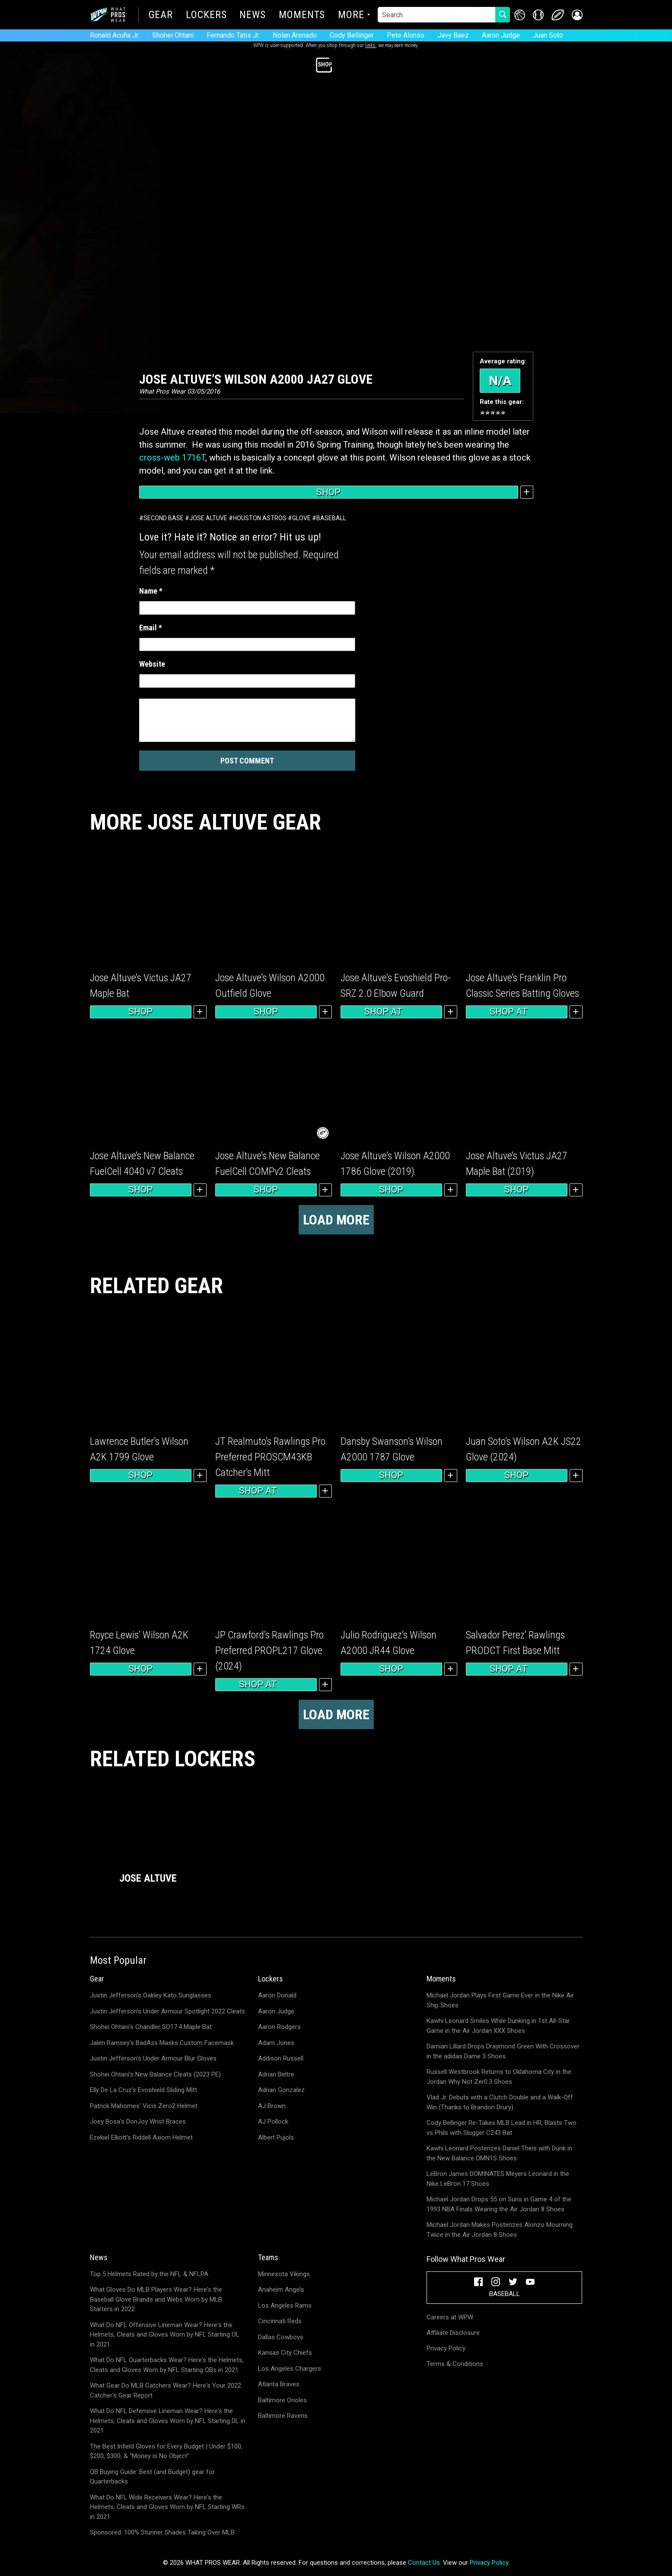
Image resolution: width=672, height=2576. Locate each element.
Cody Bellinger (352, 35)
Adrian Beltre (276, 2074)
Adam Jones (276, 2043)
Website (152, 663)
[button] (577, 15)
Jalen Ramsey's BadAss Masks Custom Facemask (162, 2043)
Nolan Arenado (295, 35)
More (351, 15)
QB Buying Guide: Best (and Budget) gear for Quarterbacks (152, 2477)
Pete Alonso (405, 35)
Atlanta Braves (278, 2384)
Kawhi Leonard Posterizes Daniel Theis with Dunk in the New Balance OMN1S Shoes (499, 2153)
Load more (336, 1220)
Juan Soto (548, 35)
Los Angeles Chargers (289, 2368)
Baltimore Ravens (283, 2416)
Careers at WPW (450, 2317)
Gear (161, 15)
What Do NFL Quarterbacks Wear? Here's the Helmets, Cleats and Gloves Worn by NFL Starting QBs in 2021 (167, 2365)
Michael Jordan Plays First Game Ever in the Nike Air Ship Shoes (500, 2000)
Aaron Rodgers (279, 2027)
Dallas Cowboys (280, 2337)
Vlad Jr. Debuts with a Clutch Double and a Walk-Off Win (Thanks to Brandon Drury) (500, 2102)
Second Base (163, 518)
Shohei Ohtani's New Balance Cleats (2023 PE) (155, 2074)
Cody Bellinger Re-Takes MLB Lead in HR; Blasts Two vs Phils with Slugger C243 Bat (501, 2128)
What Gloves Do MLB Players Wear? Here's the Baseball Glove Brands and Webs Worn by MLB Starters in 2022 (156, 2299)
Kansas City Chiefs (285, 2353)
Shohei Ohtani (173, 35)
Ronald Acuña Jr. (114, 35)
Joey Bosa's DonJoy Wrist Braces (138, 2121)
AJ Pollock (273, 2121)
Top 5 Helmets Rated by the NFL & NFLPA (149, 2274)
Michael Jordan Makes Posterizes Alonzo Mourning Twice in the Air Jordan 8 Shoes (500, 2230)
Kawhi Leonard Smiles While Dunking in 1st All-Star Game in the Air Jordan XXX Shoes (498, 2026)
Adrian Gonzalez (281, 2090)
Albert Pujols (276, 2137)
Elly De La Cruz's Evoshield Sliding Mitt (143, 2090)
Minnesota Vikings (284, 2274)
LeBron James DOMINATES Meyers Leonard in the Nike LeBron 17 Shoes (498, 2179)
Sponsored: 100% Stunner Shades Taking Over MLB (162, 2532)
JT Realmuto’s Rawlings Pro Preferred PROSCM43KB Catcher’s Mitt (270, 1457)
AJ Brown (272, 2106)
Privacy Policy (446, 2348)
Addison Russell (280, 2058)
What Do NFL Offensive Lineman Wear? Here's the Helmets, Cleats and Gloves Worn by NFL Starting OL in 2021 (164, 2334)
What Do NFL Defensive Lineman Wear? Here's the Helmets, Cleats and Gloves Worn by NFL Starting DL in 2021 (167, 2420)
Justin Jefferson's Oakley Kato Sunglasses (150, 1995)
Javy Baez (453, 35)
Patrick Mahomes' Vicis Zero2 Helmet (143, 2106)
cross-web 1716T (172, 457)
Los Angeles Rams (285, 2305)
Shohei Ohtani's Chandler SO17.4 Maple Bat (151, 2027)
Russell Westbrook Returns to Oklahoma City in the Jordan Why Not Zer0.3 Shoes (499, 2077)
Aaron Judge (501, 35)
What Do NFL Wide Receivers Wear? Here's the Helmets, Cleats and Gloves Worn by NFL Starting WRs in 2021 (167, 2507)
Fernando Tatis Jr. (233, 35)
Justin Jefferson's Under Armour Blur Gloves (153, 2058)
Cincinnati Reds (280, 2321)
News (252, 15)
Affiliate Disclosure (453, 2333)
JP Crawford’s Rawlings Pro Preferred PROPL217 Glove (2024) (269, 1650)
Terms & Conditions (455, 2364)
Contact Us (424, 2562)
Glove (301, 518)
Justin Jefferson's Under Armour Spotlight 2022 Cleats (167, 2011)
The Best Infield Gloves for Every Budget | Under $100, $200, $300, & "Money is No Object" (166, 2451)
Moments (302, 15)
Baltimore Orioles (282, 2400)
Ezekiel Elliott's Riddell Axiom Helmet (141, 2137)
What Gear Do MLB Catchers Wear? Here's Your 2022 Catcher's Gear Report (165, 2390)
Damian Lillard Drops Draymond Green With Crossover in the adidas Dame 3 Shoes (503, 2051)
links (370, 45)
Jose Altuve (208, 518)
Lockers (206, 15)
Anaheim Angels (281, 2289)
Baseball (331, 518)
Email (150, 627)
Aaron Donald (277, 1995)
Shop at (391, 1012)
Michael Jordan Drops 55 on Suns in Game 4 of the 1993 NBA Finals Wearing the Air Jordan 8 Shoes (499, 2204)
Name (150, 590)
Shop (328, 492)
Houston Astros (260, 518)
